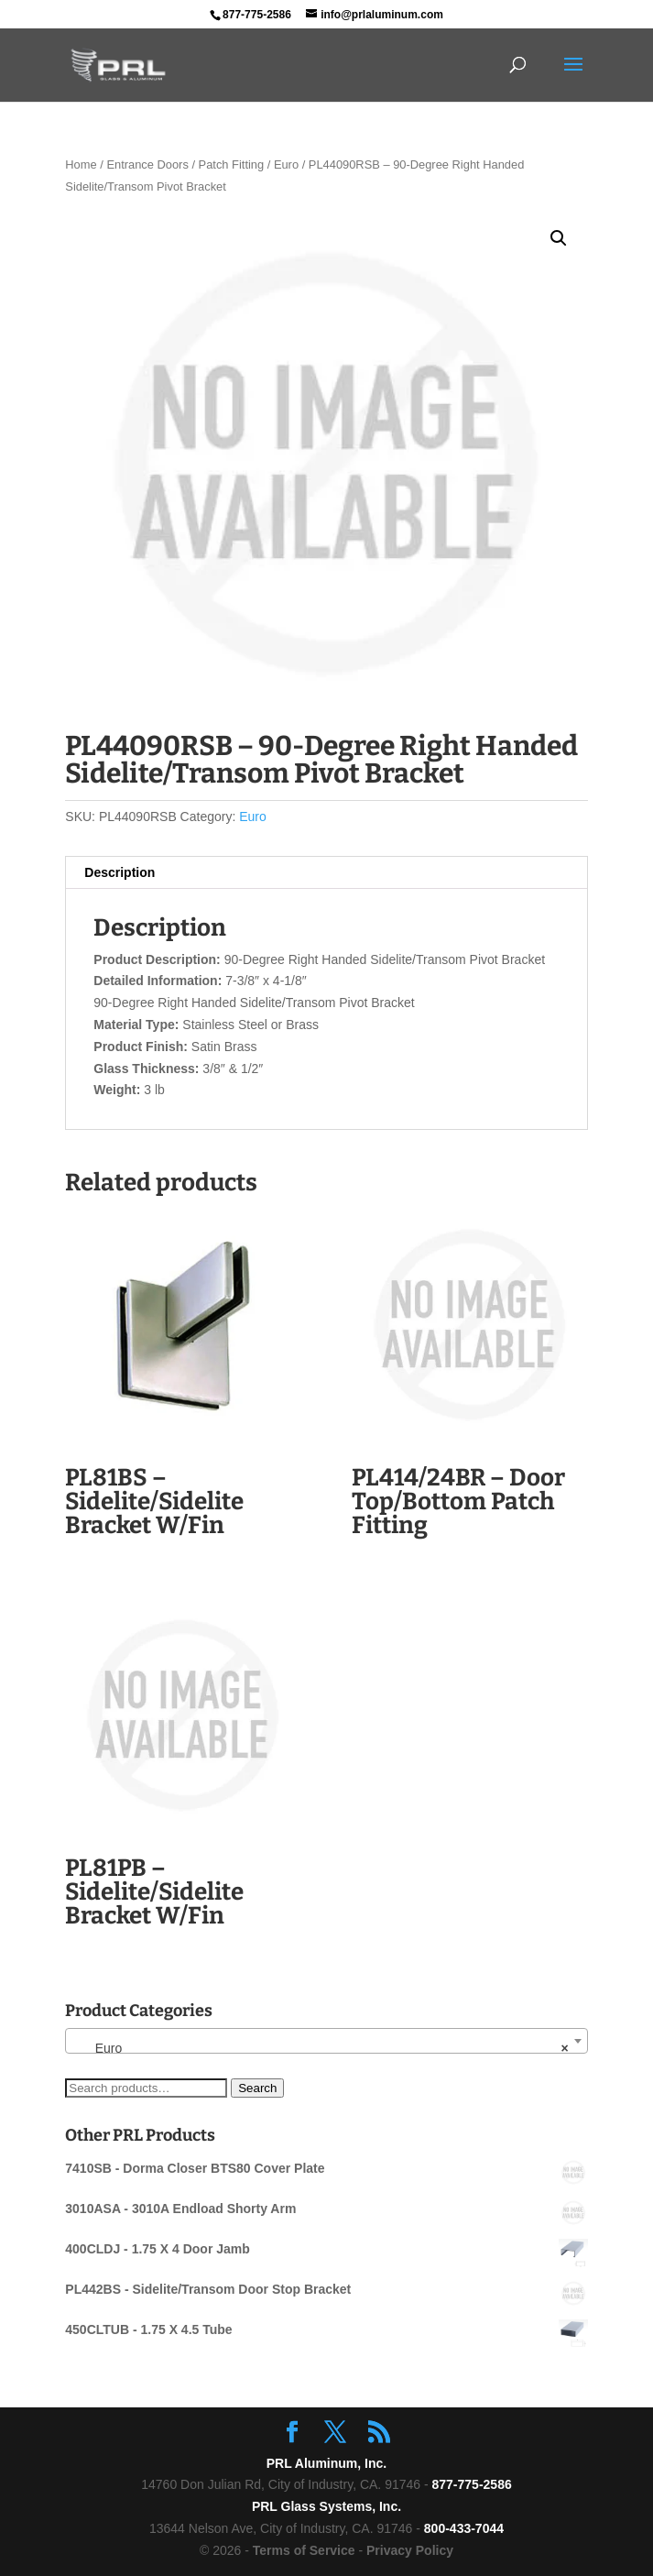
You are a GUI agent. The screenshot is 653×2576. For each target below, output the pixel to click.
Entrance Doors (147, 164)
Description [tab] (119, 872)
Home (80, 164)
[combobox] (326, 2041)
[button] (558, 238)
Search (257, 2088)
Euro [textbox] (320, 2048)
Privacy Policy (409, 2550)
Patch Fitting (232, 164)
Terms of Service (304, 2550)
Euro (286, 164)
